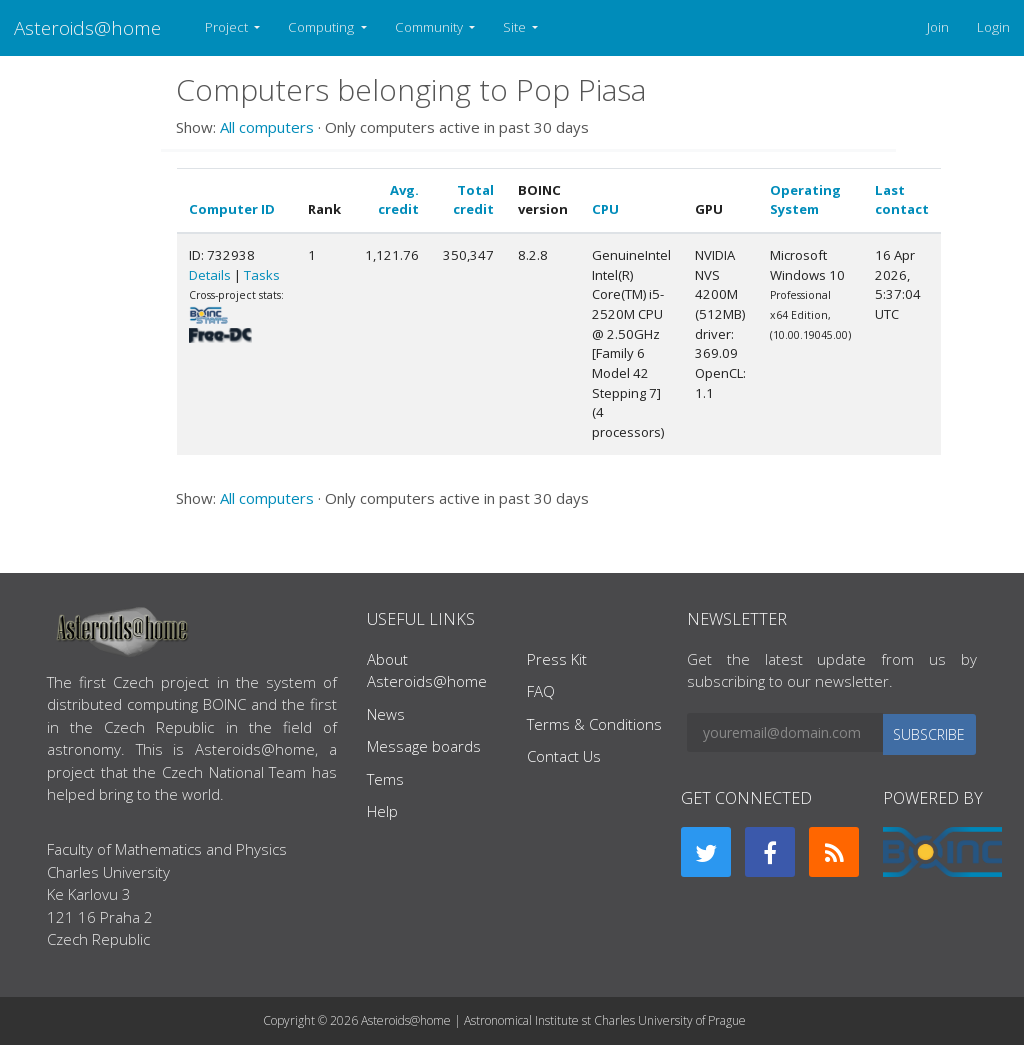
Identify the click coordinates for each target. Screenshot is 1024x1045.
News (386, 714)
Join (938, 27)
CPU (605, 209)
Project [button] (228, 27)
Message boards (424, 746)
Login (993, 27)
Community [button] (430, 27)
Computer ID (232, 209)
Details (210, 275)
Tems (385, 779)
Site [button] (516, 27)
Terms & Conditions (594, 724)
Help (382, 811)
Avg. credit (398, 200)
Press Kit (557, 659)
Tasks (262, 275)
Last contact (902, 200)
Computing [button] (322, 27)
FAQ (541, 691)
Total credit (473, 200)
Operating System (805, 200)
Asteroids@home (87, 27)
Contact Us (564, 756)
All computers (267, 127)
